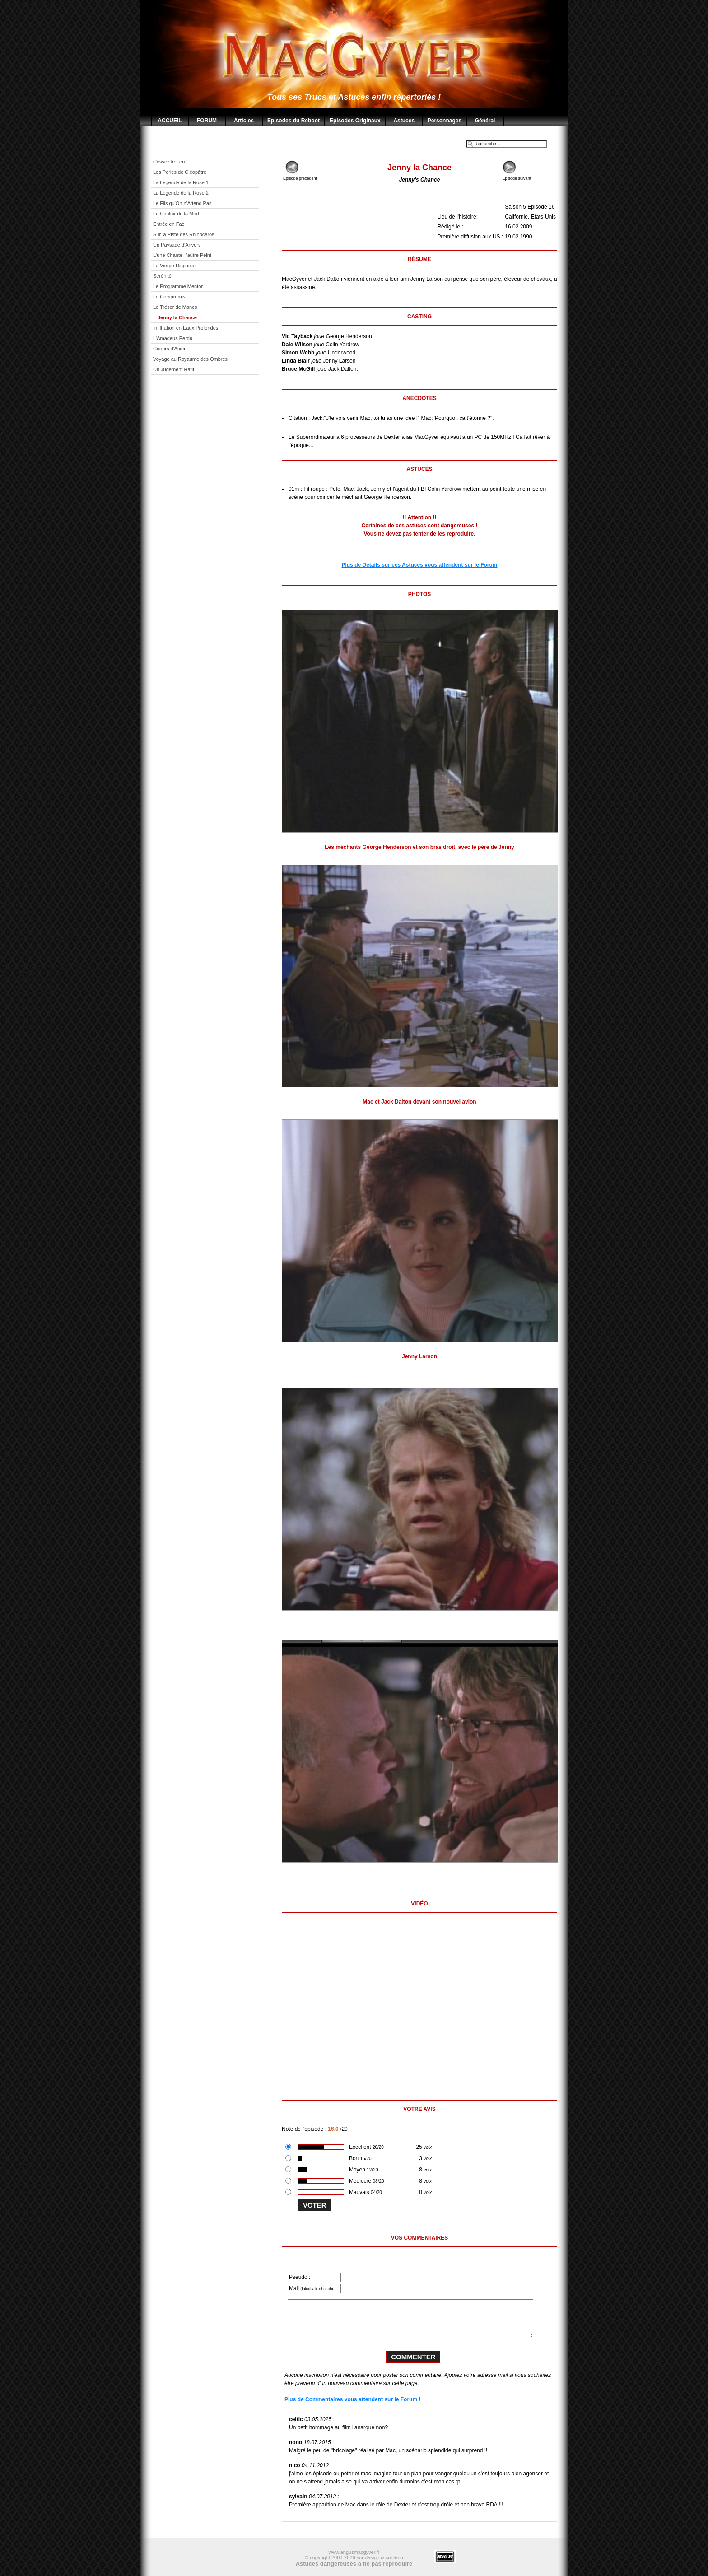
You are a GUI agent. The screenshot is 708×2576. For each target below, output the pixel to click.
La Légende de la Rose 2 (181, 193)
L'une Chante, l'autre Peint (182, 255)
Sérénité (162, 276)
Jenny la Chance (177, 317)
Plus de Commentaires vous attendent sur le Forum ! (352, 2399)
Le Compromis (169, 296)
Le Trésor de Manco (175, 307)
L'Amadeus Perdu (172, 338)
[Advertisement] (212, 523)
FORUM (207, 120)
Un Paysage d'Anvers (176, 244)
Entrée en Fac (168, 224)
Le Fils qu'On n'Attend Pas (182, 203)
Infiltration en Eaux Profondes (185, 328)
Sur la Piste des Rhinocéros (183, 234)
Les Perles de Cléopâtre (179, 172)
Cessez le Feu (169, 161)
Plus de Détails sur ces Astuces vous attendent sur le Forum (420, 565)
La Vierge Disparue (174, 265)
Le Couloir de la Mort (176, 213)
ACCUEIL (170, 120)
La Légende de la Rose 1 (181, 182)
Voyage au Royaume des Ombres (190, 359)
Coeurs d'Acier (169, 348)
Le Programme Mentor (178, 286)
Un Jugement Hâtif (173, 369)
